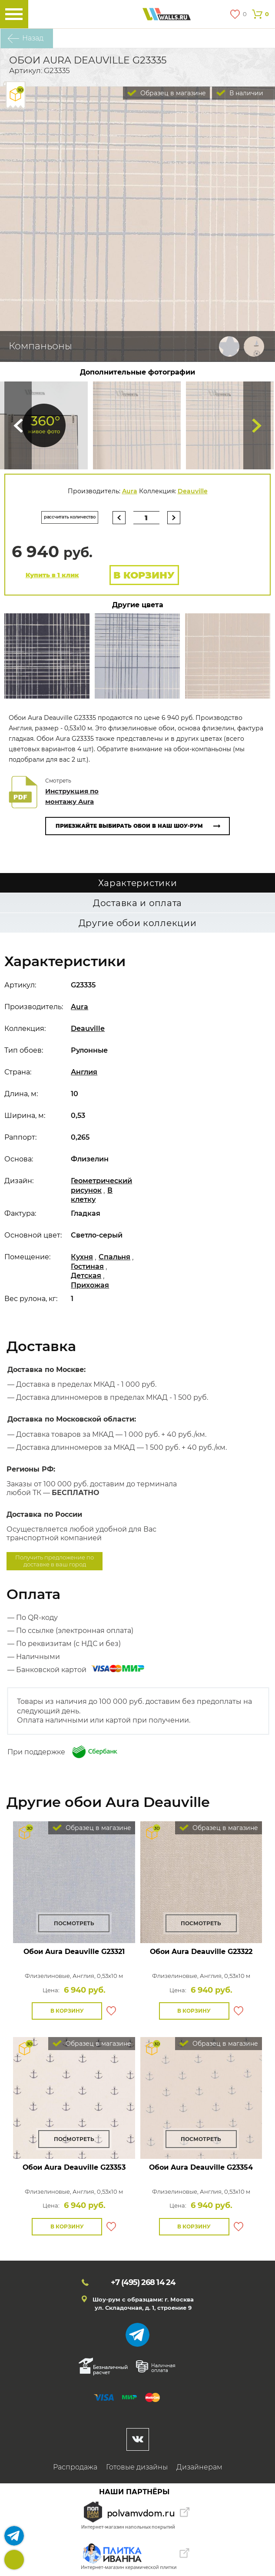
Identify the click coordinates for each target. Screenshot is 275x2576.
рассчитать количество (70, 517)
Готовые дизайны (137, 2467)
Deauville (193, 491)
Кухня (82, 1257)
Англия (84, 1072)
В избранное (111, 2011)
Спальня (114, 1257)
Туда (257, 425)
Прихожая (90, 1285)
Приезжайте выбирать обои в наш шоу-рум (129, 826)
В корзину (144, 575)
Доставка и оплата (137, 903)
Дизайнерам (199, 2467)
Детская (86, 1275)
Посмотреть (74, 1923)
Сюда (18, 425)
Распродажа (75, 2467)
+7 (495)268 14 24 (14, 2559)
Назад (32, 38)
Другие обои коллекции (138, 923)
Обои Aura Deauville (74, 1951)
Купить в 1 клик (52, 575)
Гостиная (87, 1266)
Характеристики (137, 883)
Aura (129, 491)
